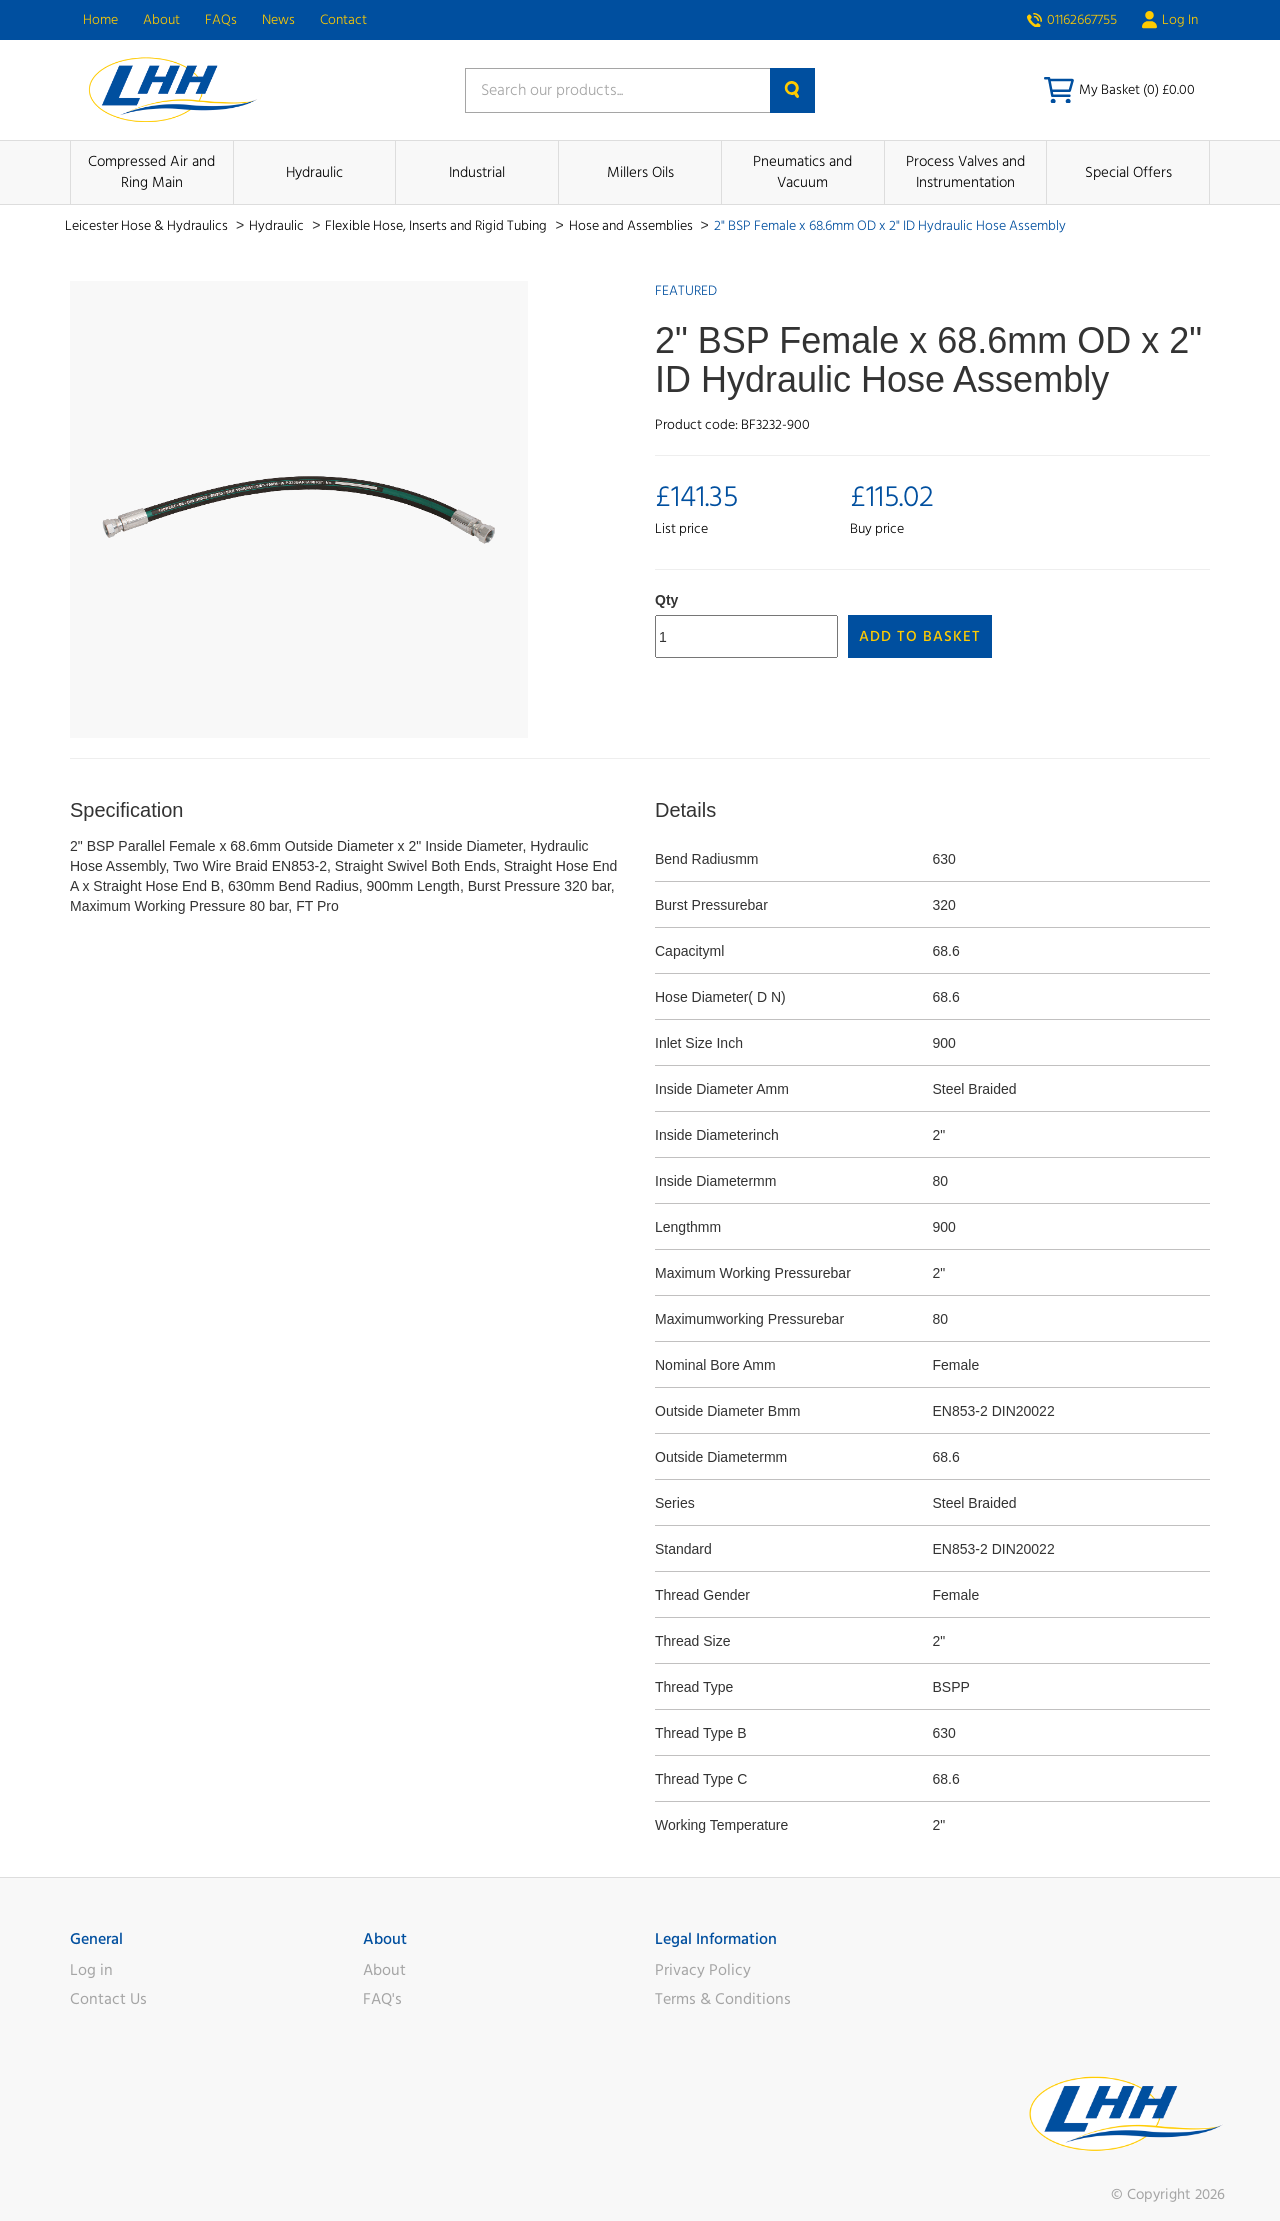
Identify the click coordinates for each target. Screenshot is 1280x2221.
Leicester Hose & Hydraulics (148, 226)
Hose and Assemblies (632, 226)
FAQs (221, 20)
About (161, 20)
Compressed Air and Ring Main (151, 172)
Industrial (477, 172)
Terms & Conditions (723, 1999)
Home (100, 20)
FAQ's (382, 1999)
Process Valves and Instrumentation (965, 172)
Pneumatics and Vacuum (802, 172)
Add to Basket (920, 636)
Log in (91, 1970)
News (278, 20)
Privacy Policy (703, 1970)
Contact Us (108, 1999)
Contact (343, 20)
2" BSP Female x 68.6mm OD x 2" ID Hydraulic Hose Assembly (890, 226)
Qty (666, 600)
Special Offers (1128, 172)
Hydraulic (314, 172)
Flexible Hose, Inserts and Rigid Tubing (437, 226)
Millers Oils (640, 172)
